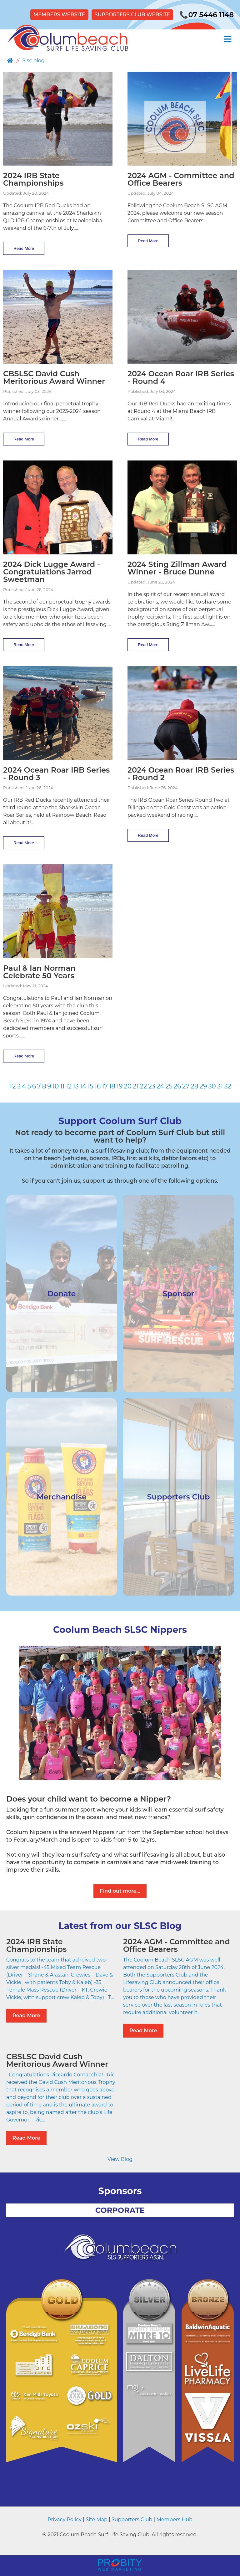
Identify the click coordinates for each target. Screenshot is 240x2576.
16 (98, 1086)
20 (128, 1086)
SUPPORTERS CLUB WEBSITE (132, 15)
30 (212, 1086)
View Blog (120, 2159)
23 (151, 1086)
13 (76, 1086)
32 (227, 1086)
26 (177, 1086)
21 (136, 1086)
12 (69, 1086)
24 (160, 1086)
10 (55, 1086)
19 (119, 1086)
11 (62, 1086)
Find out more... (120, 1891)
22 (143, 1086)
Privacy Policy (65, 2519)
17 (105, 1086)
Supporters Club (132, 2519)
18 (112, 1086)
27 (185, 1086)
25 (168, 1086)
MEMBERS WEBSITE (59, 15)
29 (203, 1086)
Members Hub (174, 2519)
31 (220, 1086)
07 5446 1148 (206, 14)
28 (194, 1086)
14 (83, 1086)
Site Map (97, 2519)
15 (90, 1086)
